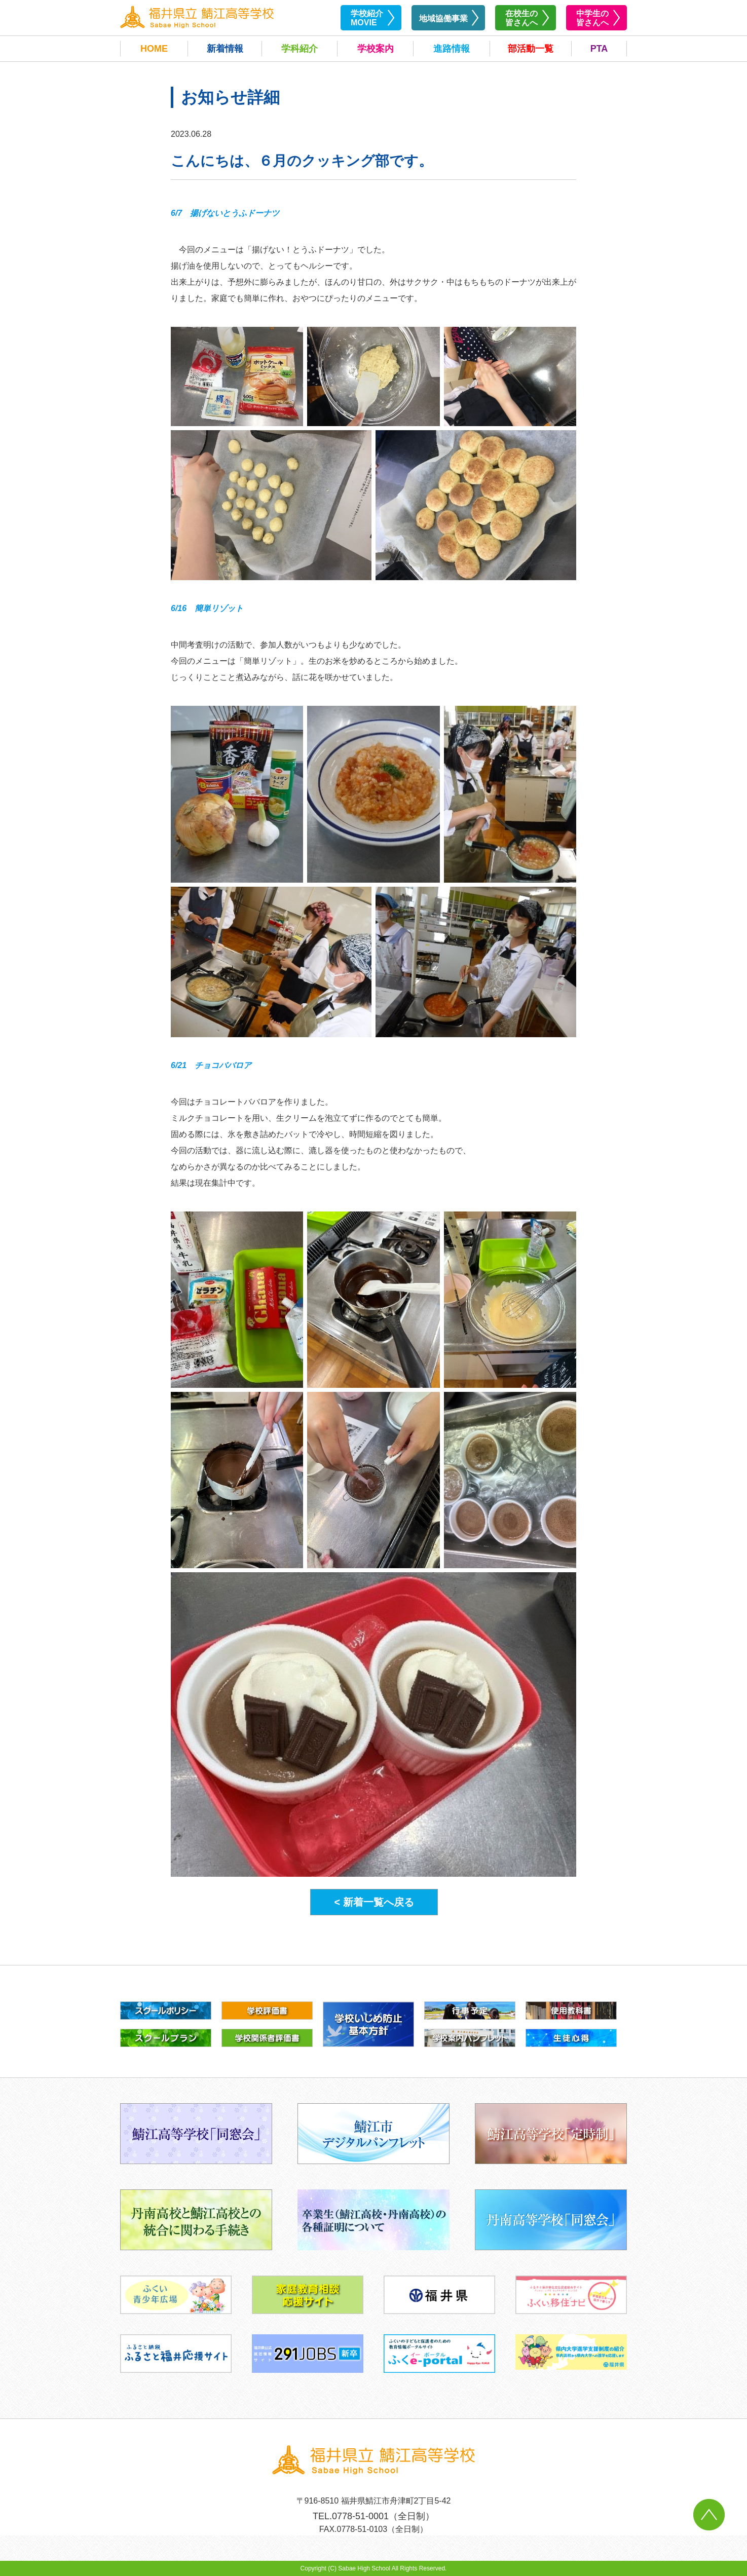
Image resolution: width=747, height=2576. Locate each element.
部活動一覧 (530, 49)
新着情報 (225, 49)
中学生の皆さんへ (592, 18)
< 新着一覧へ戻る (374, 1902)
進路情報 (451, 49)
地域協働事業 (443, 18)
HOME (154, 49)
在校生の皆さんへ (521, 18)
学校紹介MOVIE (367, 18)
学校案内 (375, 49)
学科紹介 (299, 49)
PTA (599, 49)
